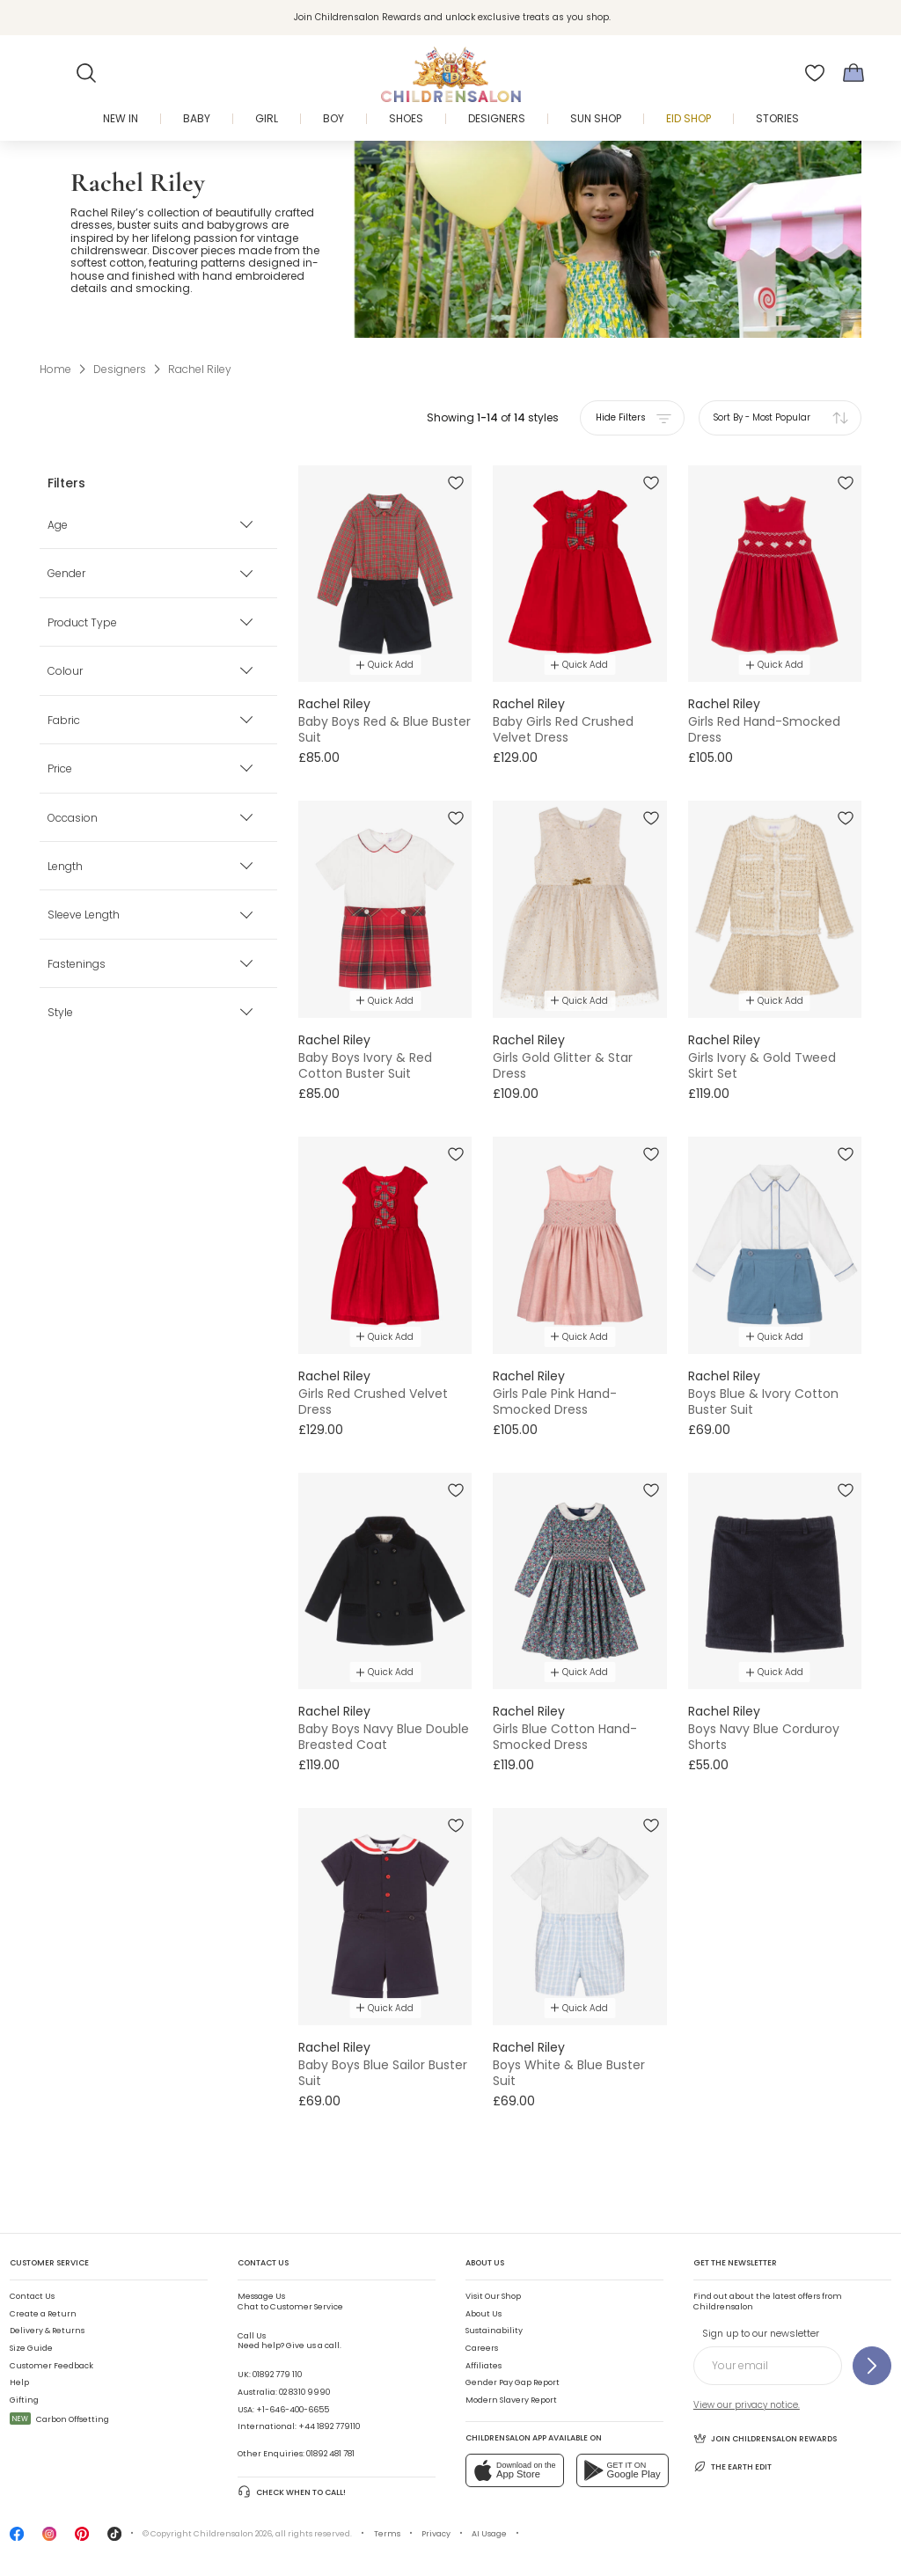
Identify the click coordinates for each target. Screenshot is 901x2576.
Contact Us (32, 2296)
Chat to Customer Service (290, 2301)
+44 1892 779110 (329, 2426)
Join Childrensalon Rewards (765, 2438)
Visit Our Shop (493, 2296)
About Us (483, 2314)
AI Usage (489, 2533)
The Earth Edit (732, 2466)
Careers (481, 2348)
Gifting (24, 2400)
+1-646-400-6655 (292, 2409)
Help (19, 2382)
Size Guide (31, 2348)
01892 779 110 (277, 2374)
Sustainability (494, 2330)
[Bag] (853, 73)
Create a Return (43, 2314)
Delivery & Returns (47, 2330)
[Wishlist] (814, 73)
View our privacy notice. (746, 2404)
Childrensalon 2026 (233, 2533)
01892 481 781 (330, 2453)
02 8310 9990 (304, 2392)
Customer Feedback (51, 2365)
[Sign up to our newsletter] (872, 2365)
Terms (387, 2533)
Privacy (435, 2533)
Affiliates (483, 2365)
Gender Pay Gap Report (512, 2382)
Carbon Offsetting (59, 2419)
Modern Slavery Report (511, 2400)
